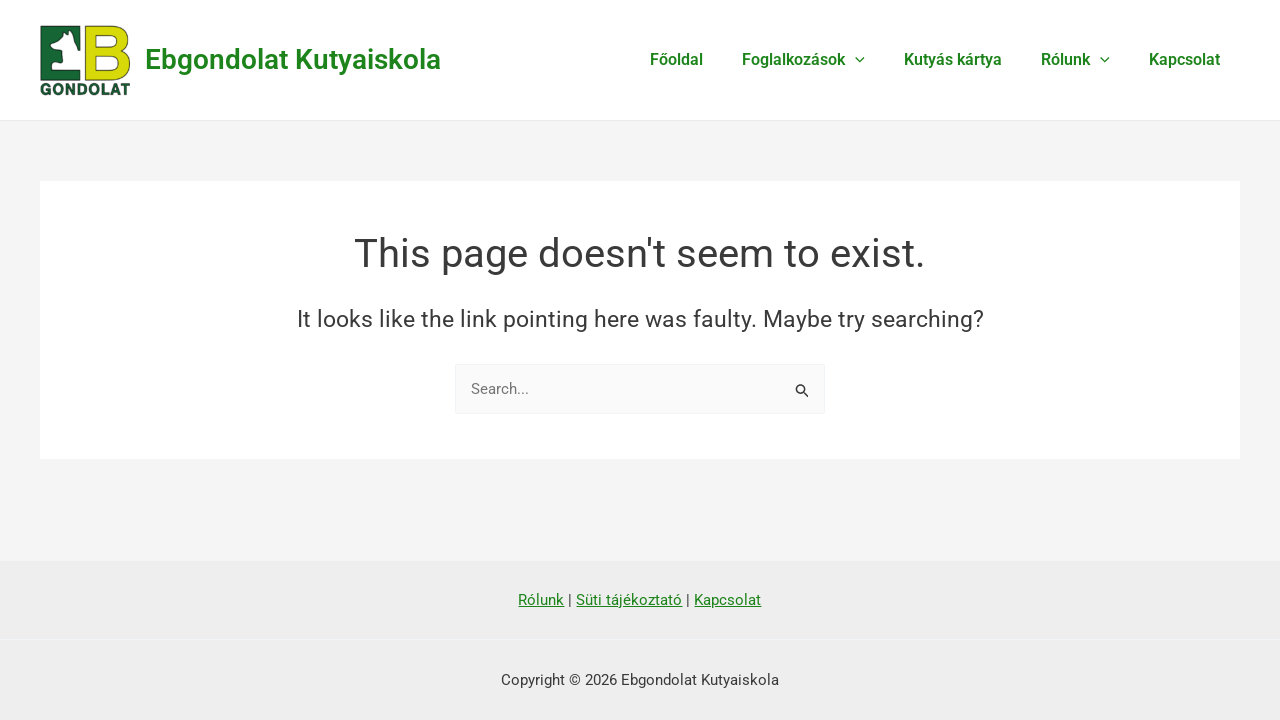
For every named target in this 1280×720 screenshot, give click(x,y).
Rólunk (1086, 60)
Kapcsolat (1188, 59)
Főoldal (709, 59)
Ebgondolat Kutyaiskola (293, 59)
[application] (881, 60)
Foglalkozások (829, 60)
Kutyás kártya (971, 59)
